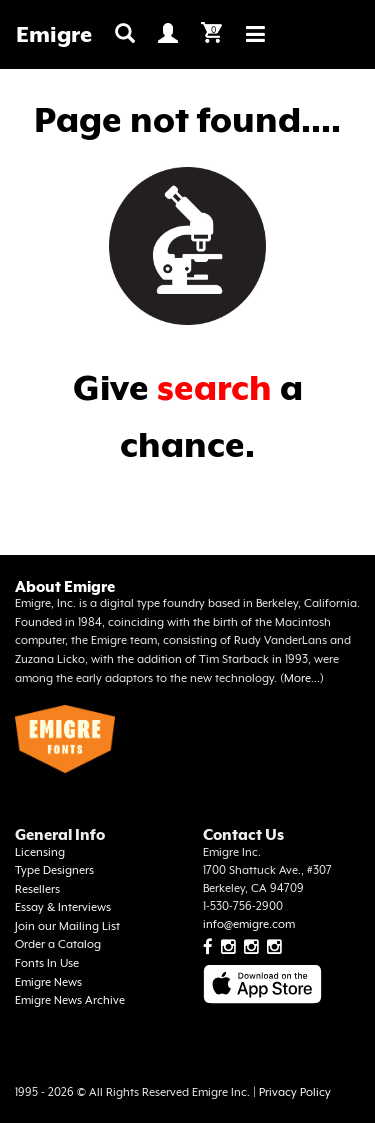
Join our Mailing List (67, 926)
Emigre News (48, 982)
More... (302, 678)
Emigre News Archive (70, 1000)
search (214, 388)
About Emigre (65, 586)
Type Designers (54, 870)
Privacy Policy (295, 1092)
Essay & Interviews (63, 907)
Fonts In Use (47, 963)
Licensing (40, 852)
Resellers (37, 889)
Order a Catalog (58, 944)
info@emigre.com (249, 924)
